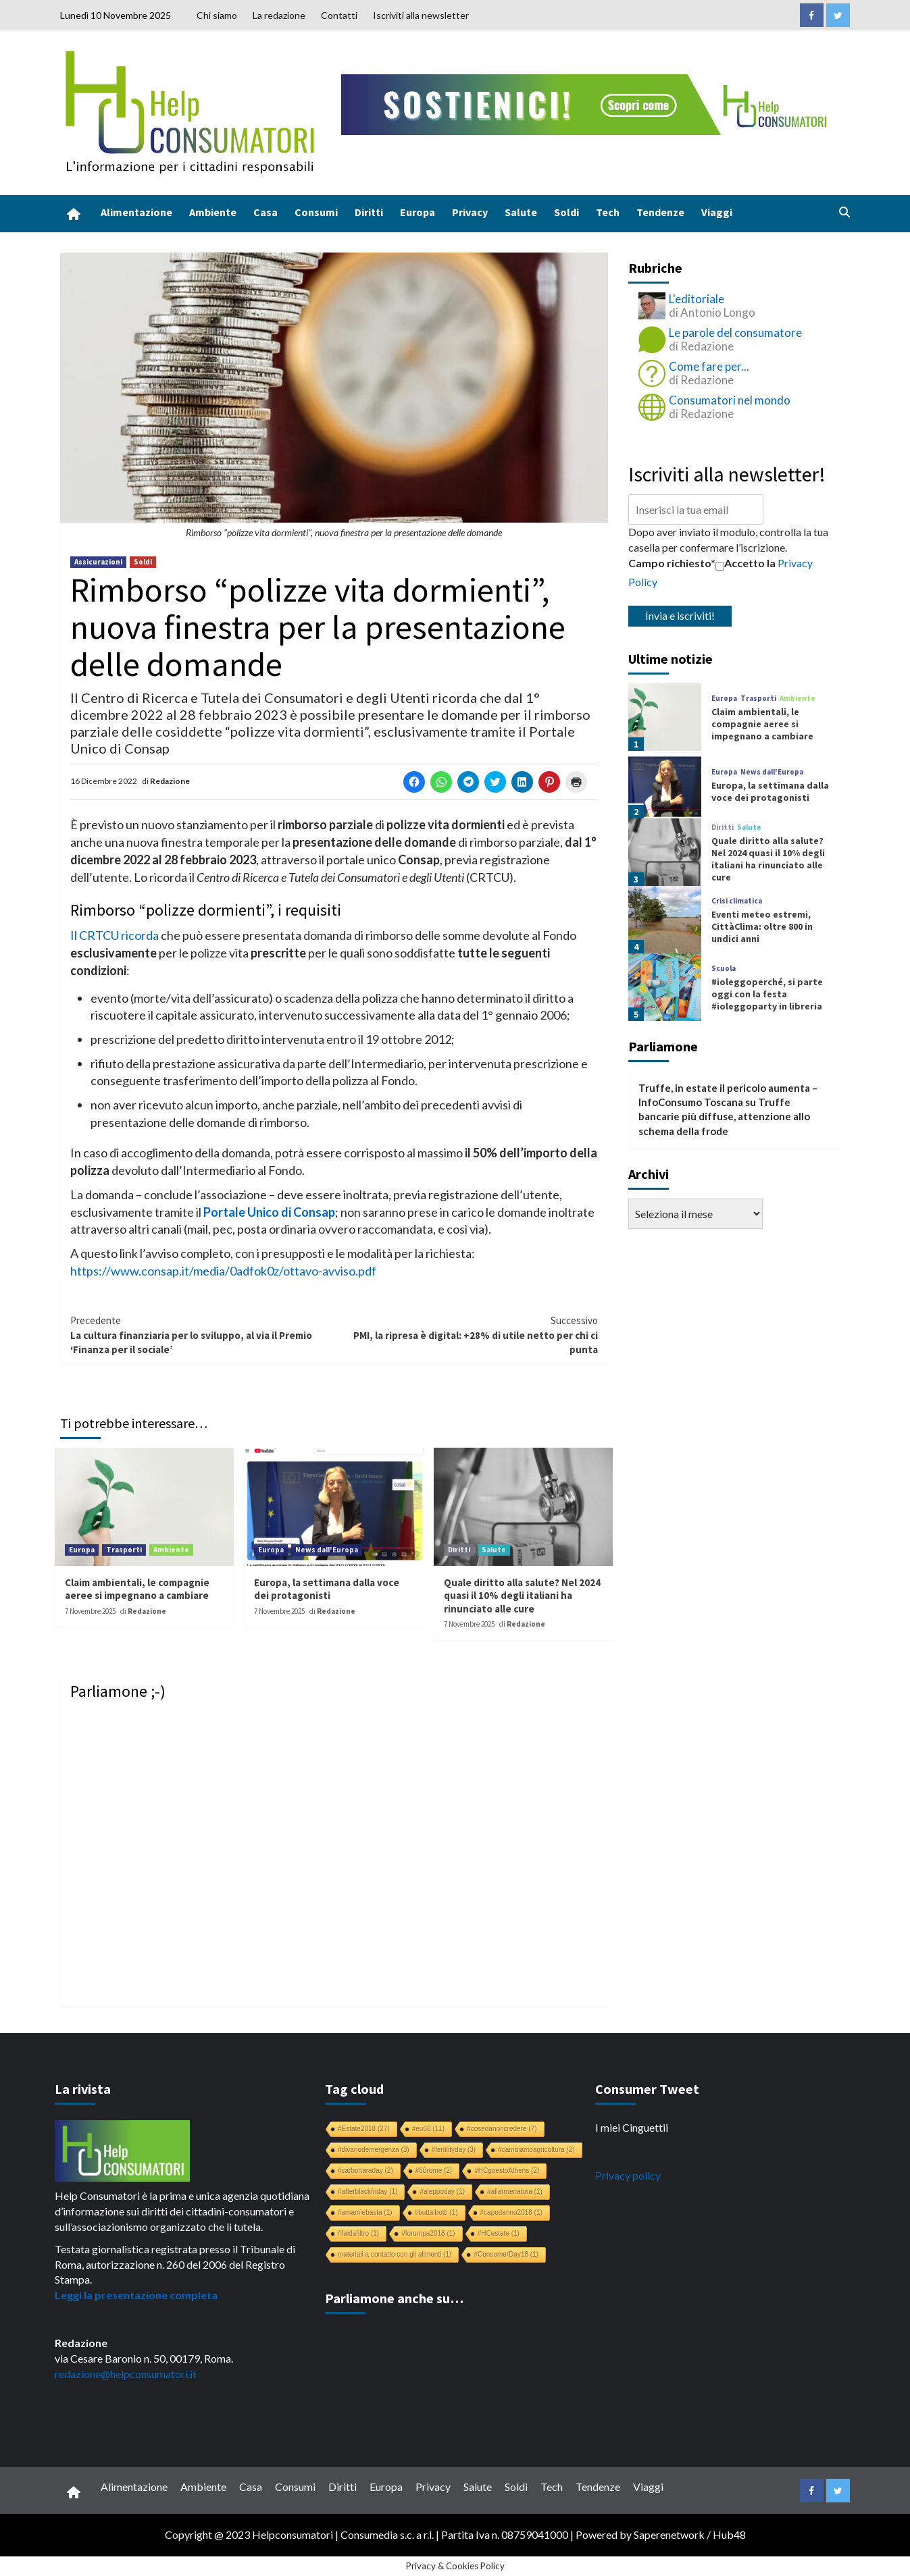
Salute (521, 212)
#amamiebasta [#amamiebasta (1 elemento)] (365, 2212)
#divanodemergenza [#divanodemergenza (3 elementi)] (373, 2149)
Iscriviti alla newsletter (421, 15)
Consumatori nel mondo (729, 400)
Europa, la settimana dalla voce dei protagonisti (326, 1589)
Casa (265, 212)
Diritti (369, 212)
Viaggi (716, 212)
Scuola (723, 968)
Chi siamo (217, 15)
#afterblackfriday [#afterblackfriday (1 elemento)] (367, 2191)
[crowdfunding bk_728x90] (587, 103)
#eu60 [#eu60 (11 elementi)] (428, 2128)
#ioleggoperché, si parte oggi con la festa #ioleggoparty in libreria (767, 994)
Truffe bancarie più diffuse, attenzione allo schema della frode (724, 1116)
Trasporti (124, 1549)
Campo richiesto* (671, 562)
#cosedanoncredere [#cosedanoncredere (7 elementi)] (501, 2128)
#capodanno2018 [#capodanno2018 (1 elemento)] (511, 2212)
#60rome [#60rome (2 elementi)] (433, 2170)
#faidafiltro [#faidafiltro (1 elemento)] (358, 2233)
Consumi (316, 212)
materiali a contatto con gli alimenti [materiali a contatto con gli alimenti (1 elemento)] (394, 2254)
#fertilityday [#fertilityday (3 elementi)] (454, 2149)
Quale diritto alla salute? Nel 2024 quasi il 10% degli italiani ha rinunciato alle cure (522, 1595)
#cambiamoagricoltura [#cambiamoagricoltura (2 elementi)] (536, 2149)
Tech (608, 212)
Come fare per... (709, 366)
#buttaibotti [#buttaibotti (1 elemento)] (436, 2212)
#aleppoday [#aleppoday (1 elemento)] (442, 2191)
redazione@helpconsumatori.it (126, 2373)
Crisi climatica (736, 901)
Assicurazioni (98, 562)
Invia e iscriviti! (680, 615)
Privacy (470, 212)
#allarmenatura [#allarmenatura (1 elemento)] (514, 2191)
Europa (417, 212)
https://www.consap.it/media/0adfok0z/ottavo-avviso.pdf (223, 1270)
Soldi (566, 212)
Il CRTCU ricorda (114, 935)
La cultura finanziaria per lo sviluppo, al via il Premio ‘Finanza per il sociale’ (202, 1334)
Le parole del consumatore (735, 332)
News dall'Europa (326, 1549)
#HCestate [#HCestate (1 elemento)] (499, 2233)
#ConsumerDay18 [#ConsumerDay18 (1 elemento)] (506, 2254)
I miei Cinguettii (631, 2127)
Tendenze (660, 212)
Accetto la (745, 563)
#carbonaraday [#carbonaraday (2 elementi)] (365, 2170)
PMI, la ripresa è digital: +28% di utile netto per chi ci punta (466, 1334)
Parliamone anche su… (394, 2298)
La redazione (279, 15)
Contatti (339, 15)
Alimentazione (136, 212)
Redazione (170, 781)
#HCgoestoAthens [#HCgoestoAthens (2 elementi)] (506, 2170)
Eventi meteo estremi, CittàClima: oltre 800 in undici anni (762, 926)
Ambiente (212, 212)
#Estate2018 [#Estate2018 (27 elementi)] (364, 2128)
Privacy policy (628, 2175)
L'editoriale (696, 299)
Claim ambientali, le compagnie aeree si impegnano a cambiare (137, 1589)
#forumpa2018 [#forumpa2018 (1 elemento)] (428, 2233)
